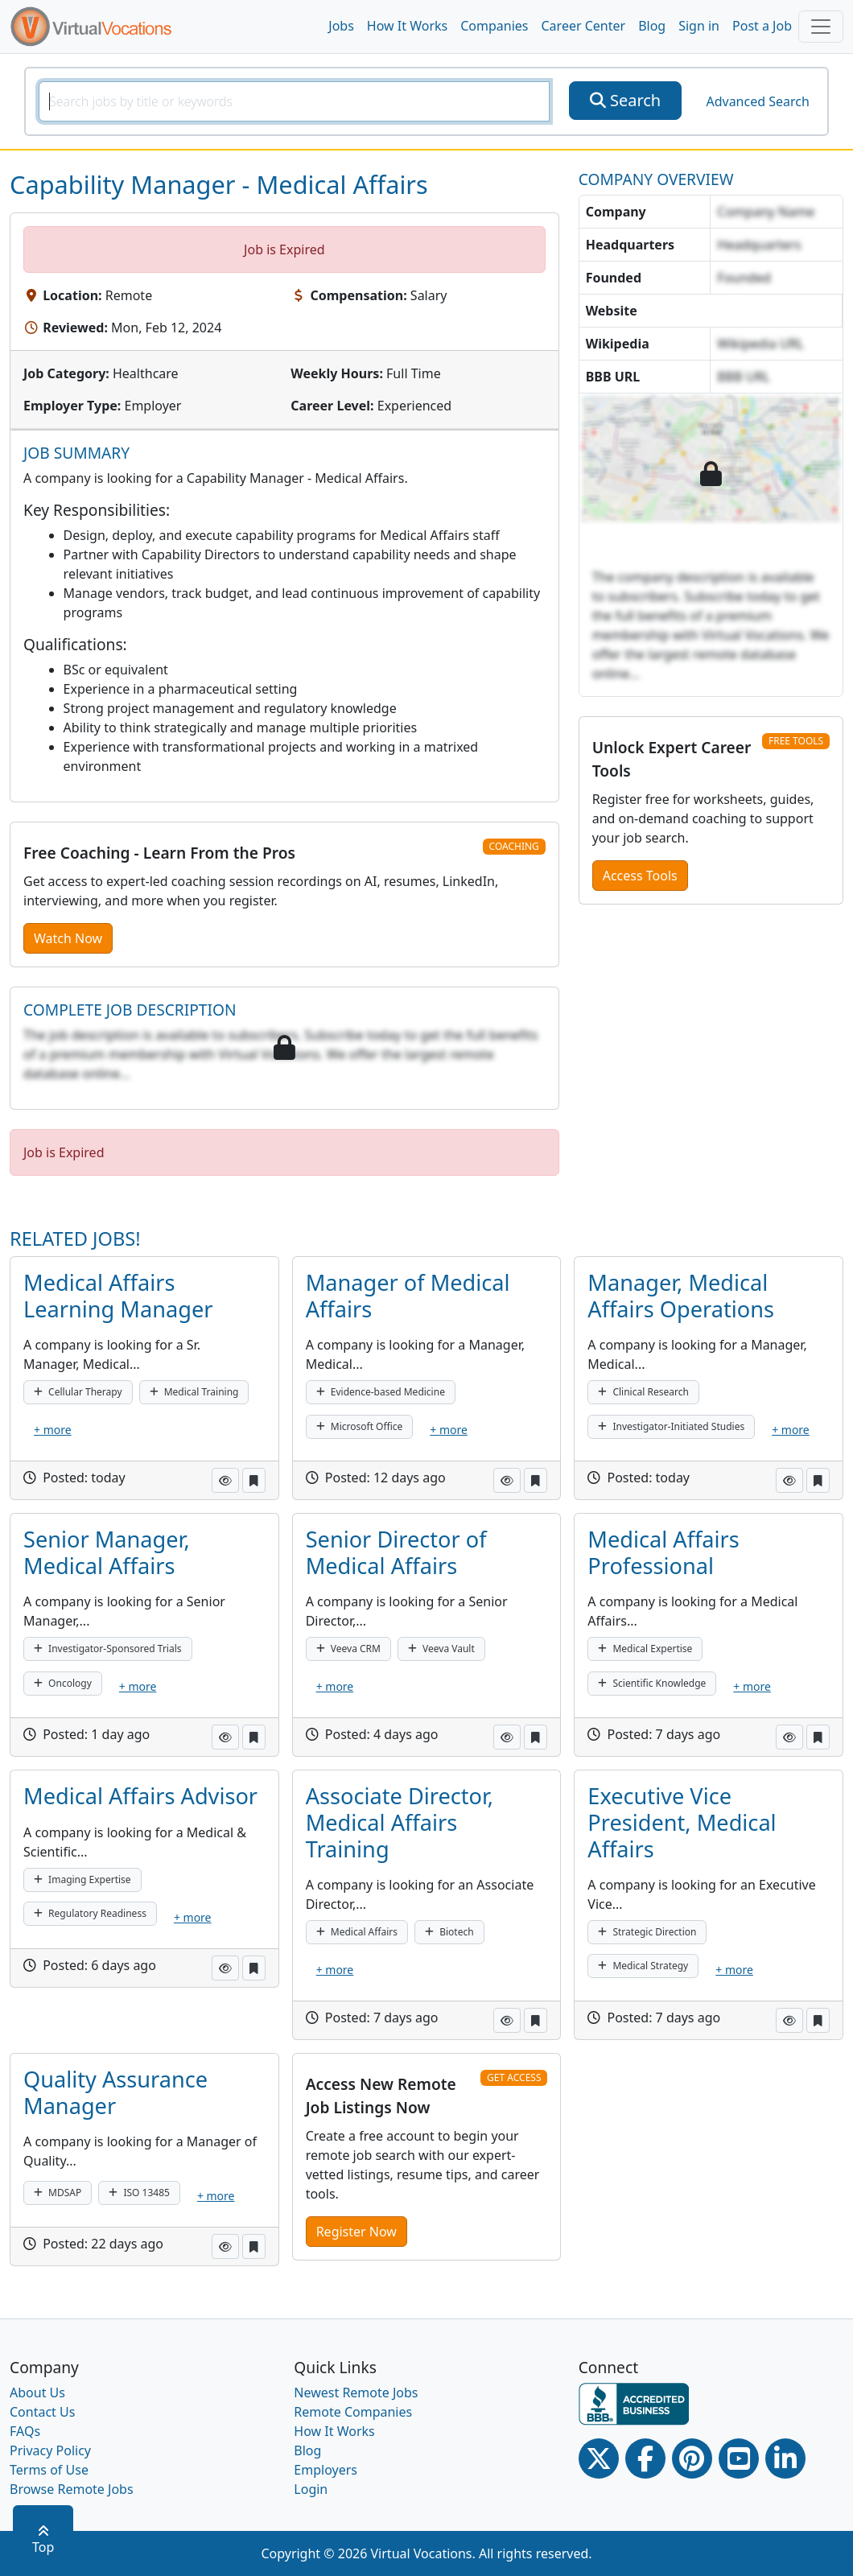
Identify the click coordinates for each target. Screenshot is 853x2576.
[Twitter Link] (599, 2458)
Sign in (698, 26)
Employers (325, 2470)
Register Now (356, 2231)
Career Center (584, 26)
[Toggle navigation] (820, 26)
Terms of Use (49, 2470)
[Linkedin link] (785, 2458)
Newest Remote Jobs (356, 2392)
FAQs (25, 2431)
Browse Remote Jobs (72, 2489)
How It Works (407, 26)
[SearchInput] (294, 101)
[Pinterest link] (692, 2458)
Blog (652, 26)
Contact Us (42, 2412)
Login (311, 2489)
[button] (225, 1480)
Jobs (341, 26)
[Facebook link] (645, 2458)
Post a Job (762, 26)
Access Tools (640, 875)
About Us (37, 2392)
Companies (494, 26)
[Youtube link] (739, 2458)
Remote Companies (353, 2412)
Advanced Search (757, 101)
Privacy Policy (50, 2450)
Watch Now (68, 938)
